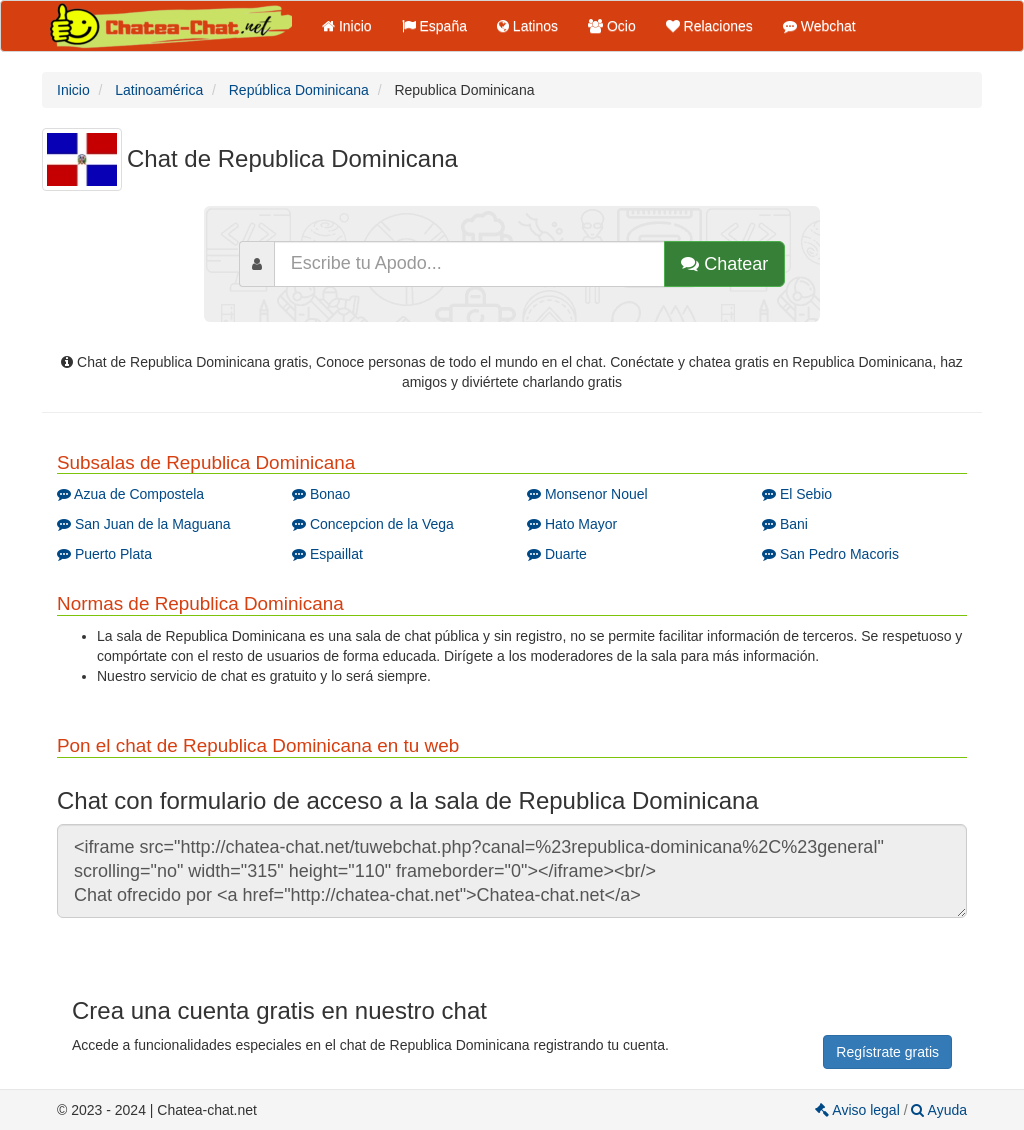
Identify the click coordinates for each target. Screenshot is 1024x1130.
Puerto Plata (104, 554)
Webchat (819, 26)
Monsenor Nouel (587, 494)
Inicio (347, 26)
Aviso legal (859, 1110)
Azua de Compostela (130, 494)
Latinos (527, 26)
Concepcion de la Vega (373, 524)
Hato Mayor (572, 524)
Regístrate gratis (887, 1052)
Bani (785, 524)
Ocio (612, 26)
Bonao (321, 494)
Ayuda (939, 1110)
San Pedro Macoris (830, 554)
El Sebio (797, 494)
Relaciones (709, 26)
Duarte (557, 554)
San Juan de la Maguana (144, 524)
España (434, 26)
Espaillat (327, 554)
